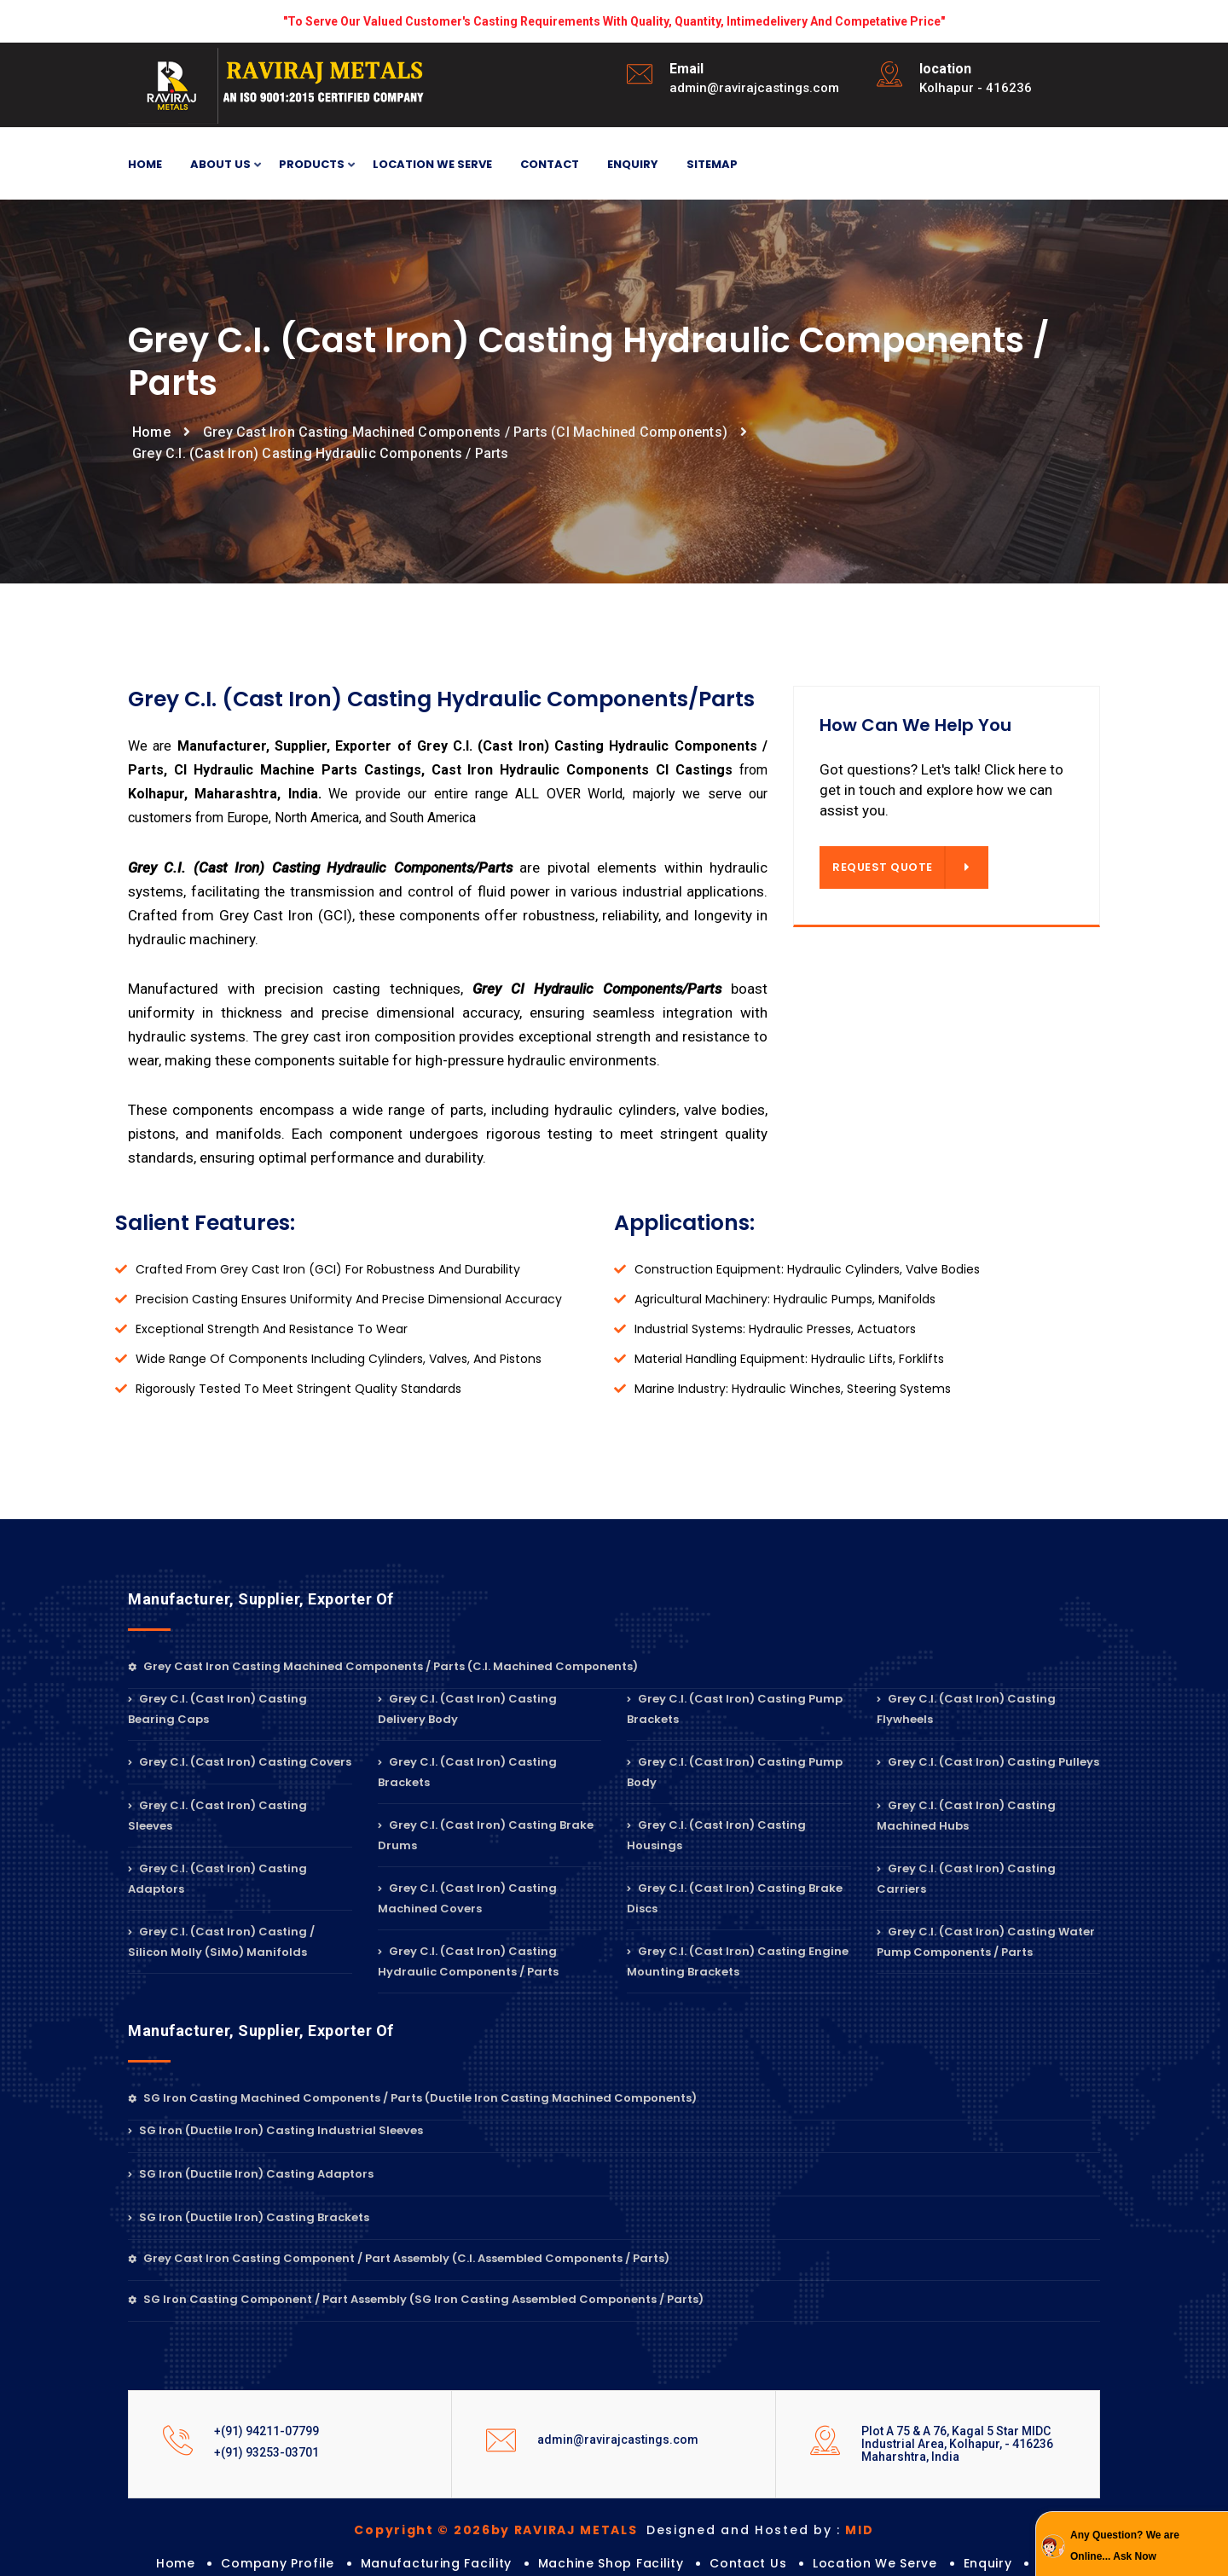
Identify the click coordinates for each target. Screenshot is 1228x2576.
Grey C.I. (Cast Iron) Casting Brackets (467, 1772)
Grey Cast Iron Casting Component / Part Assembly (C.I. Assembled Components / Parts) (398, 2258)
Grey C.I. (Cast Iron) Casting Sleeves (217, 1815)
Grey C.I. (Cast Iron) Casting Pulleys (988, 1762)
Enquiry (632, 164)
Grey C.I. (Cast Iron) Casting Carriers (966, 1878)
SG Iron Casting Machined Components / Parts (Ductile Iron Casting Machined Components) (412, 2098)
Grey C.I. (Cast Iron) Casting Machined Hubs (966, 1815)
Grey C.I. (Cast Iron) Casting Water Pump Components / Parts (986, 1941)
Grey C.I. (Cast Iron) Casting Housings (716, 1835)
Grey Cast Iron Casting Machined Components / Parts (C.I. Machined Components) (383, 1666)
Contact (549, 164)
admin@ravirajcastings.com (754, 88)
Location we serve (432, 164)
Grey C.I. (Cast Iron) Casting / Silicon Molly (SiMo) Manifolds (221, 1941)
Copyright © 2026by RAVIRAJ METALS (497, 2529)
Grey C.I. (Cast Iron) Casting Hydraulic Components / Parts (468, 1961)
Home (145, 164)
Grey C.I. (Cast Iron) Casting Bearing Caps (217, 1709)
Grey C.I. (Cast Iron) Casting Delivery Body (467, 1709)
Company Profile (277, 2563)
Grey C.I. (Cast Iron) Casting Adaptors (217, 1878)
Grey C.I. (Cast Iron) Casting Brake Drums (486, 1835)
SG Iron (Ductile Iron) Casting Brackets (248, 2217)
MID (859, 2529)
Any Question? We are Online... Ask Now (1124, 2545)
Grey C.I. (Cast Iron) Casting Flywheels (966, 1709)
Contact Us (748, 2563)
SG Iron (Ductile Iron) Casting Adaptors (251, 2174)
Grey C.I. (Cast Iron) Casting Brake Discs (735, 1898)
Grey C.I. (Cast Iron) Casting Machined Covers (467, 1898)
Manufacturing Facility (436, 2563)
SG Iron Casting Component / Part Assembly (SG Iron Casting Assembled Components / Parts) (416, 2299)
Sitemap (712, 164)
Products (312, 165)
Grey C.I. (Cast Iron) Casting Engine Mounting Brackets (738, 1961)
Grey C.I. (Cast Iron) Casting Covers (239, 1762)
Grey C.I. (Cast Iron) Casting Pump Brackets (735, 1709)
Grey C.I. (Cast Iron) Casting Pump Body (735, 1772)
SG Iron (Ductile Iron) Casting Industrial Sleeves (275, 2130)
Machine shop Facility (611, 2563)
